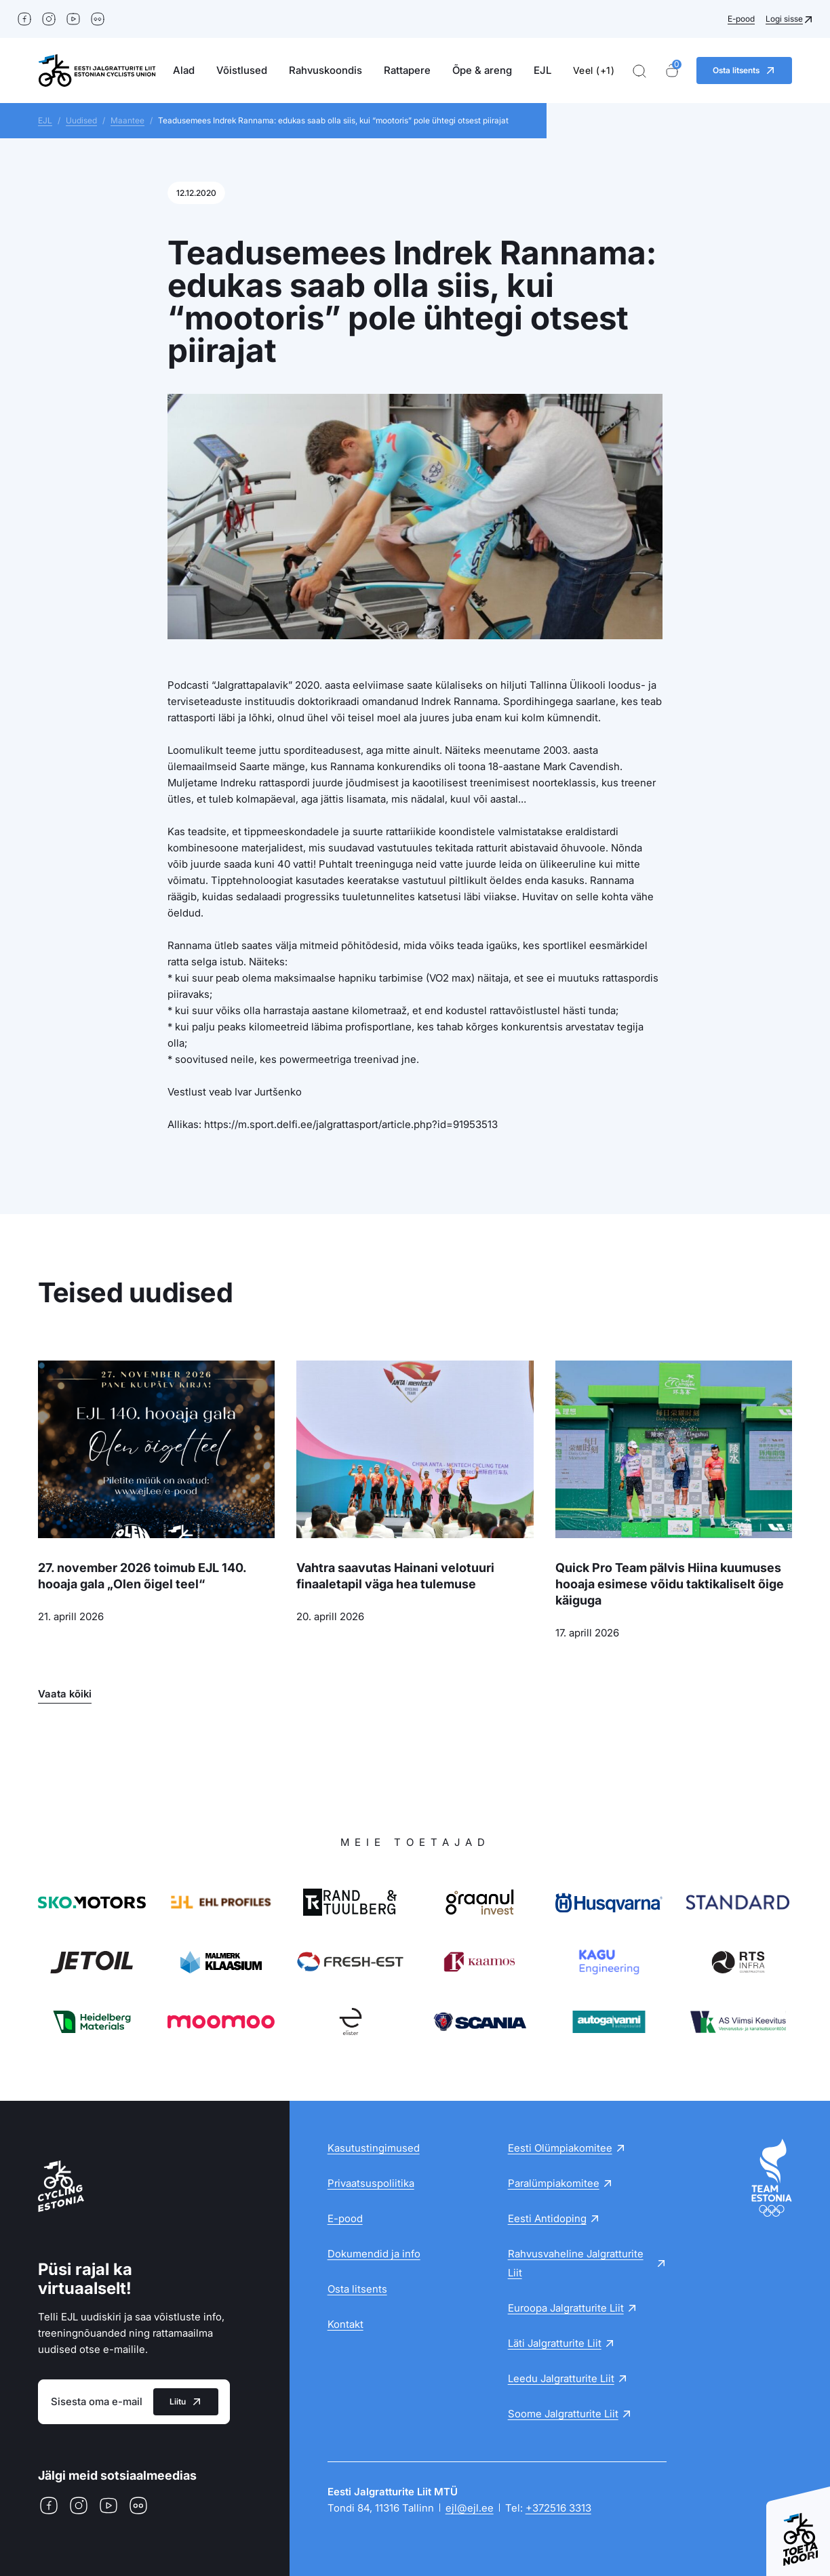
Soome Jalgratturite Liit (563, 2413)
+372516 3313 (558, 2507)
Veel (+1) (594, 70)
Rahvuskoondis (325, 70)
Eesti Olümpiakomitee (560, 2147)
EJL (542, 70)
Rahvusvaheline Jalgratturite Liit (576, 2263)
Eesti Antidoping (547, 2218)
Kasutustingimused (374, 2147)
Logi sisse (784, 19)
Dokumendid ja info (374, 2253)
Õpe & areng (482, 70)
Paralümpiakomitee (553, 2183)
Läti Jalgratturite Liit (554, 2343)
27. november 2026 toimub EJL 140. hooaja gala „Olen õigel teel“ (142, 1576)
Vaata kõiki (65, 1693)
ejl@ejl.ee (470, 2507)
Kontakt (345, 2324)
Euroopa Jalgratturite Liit (566, 2307)
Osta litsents (357, 2288)
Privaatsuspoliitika (371, 2183)
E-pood (741, 19)
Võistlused (241, 70)
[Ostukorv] (672, 70)
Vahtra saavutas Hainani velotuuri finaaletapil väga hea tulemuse (395, 1576)
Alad (184, 70)
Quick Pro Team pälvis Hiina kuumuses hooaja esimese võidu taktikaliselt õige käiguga (669, 1584)
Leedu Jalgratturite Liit (561, 2378)
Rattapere (407, 70)
